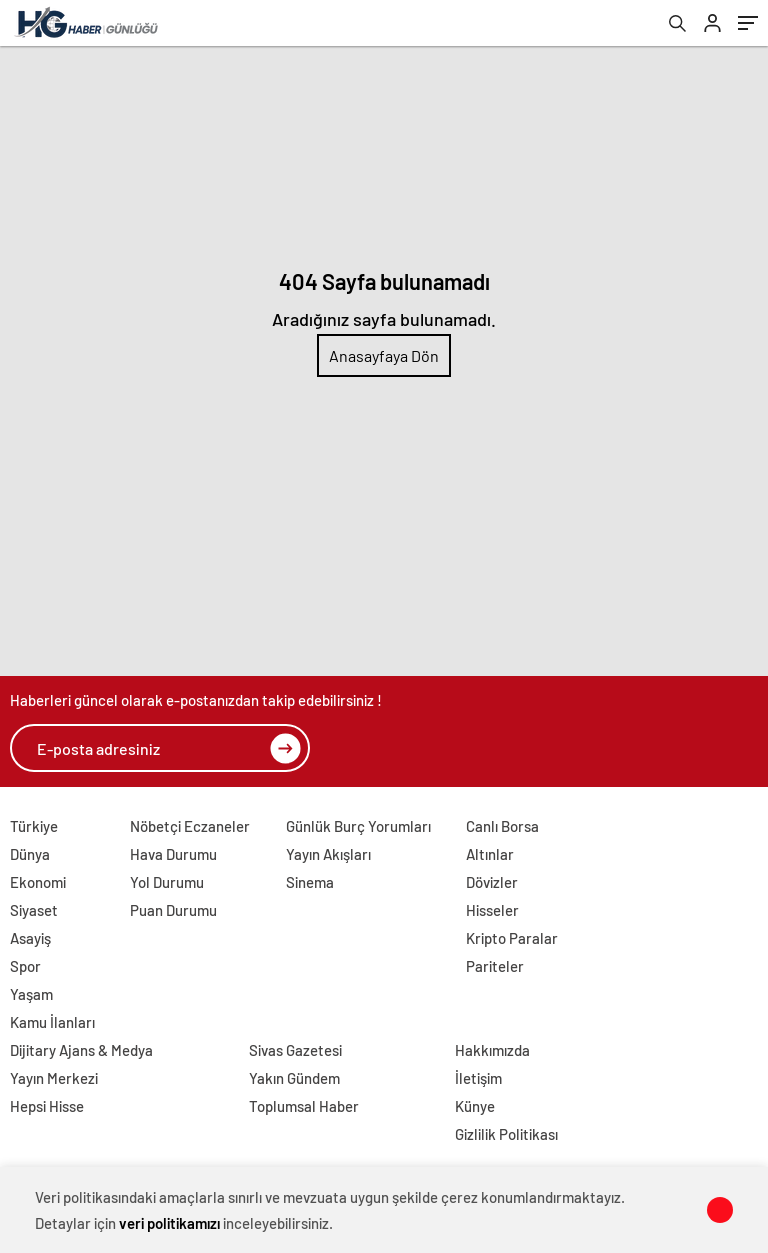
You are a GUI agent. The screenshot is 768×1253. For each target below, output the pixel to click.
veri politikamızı (169, 1223)
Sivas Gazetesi (295, 1050)
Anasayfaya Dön (384, 355)
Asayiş (30, 938)
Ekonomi (38, 882)
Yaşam (31, 994)
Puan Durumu (173, 910)
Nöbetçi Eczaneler (190, 826)
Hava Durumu (173, 854)
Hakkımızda (492, 1050)
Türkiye (34, 826)
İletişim (478, 1078)
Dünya (30, 854)
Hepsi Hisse (47, 1106)
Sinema (310, 882)
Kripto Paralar (512, 938)
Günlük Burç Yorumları (358, 826)
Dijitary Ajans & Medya (81, 1050)
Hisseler (492, 910)
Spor (25, 966)
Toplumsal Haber (304, 1106)
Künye (475, 1106)
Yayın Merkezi (54, 1078)
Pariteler (495, 966)
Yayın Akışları (328, 854)
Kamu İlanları (52, 1022)
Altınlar (490, 854)
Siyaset (34, 910)
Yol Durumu (167, 882)
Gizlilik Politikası (506, 1134)
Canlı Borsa (502, 826)
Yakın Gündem (294, 1078)
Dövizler (492, 882)
